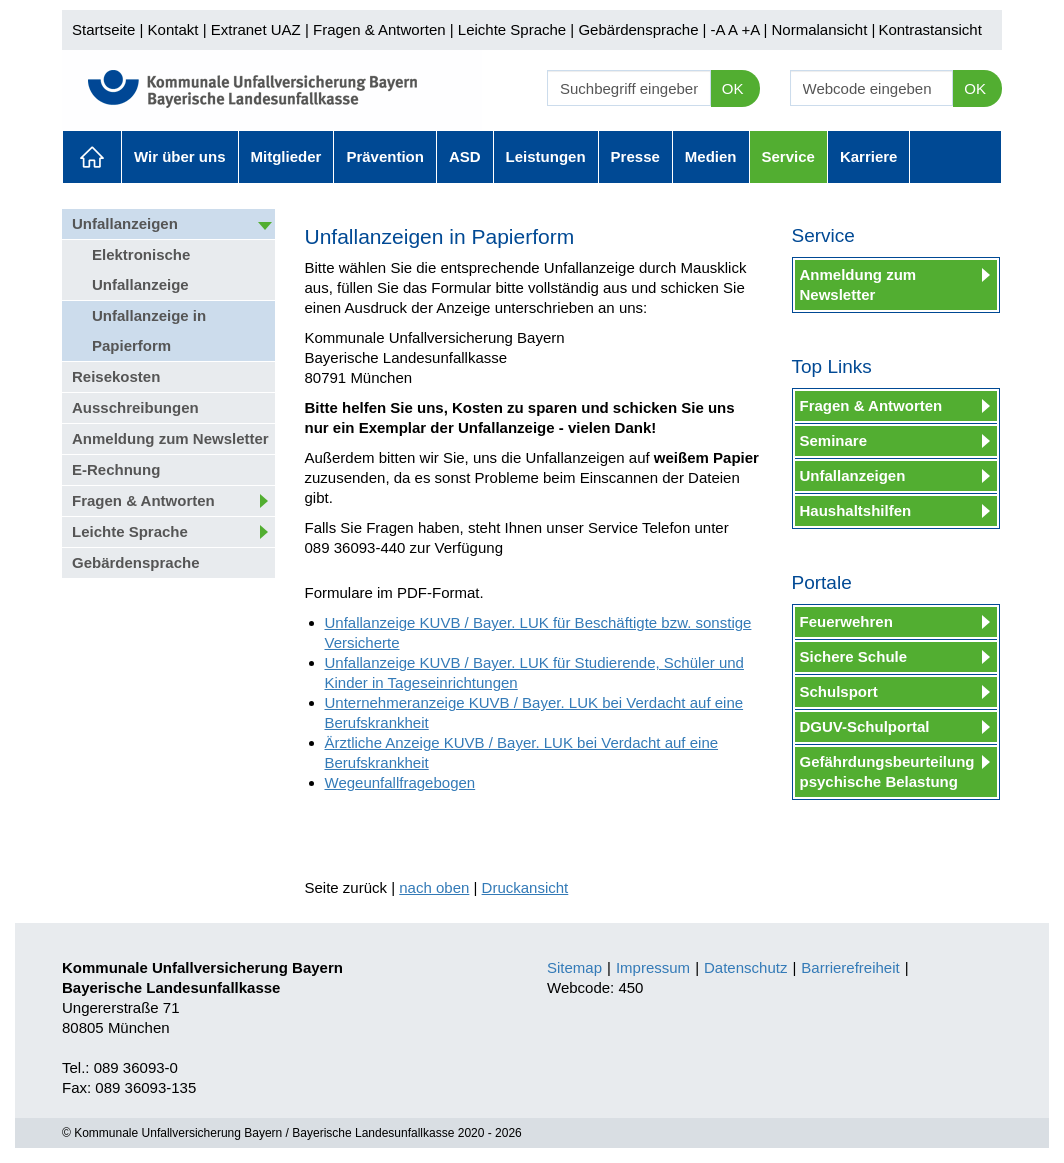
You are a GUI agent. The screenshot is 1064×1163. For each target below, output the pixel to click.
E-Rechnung (116, 469)
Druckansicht (525, 887)
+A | (752, 29)
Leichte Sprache (512, 29)
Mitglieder (286, 156)
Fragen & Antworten (379, 29)
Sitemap (574, 967)
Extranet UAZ (256, 29)
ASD (465, 156)
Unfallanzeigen (125, 223)
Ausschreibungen (135, 407)
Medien (711, 156)
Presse (635, 156)
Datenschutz (745, 967)
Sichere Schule (854, 656)
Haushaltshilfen (856, 510)
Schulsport (839, 691)
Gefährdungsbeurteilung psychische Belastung (887, 771)
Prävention (385, 156)
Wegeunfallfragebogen (400, 782)
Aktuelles (92, 157)
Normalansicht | (823, 29)
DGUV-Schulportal (865, 726)
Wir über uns (180, 156)
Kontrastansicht (929, 29)
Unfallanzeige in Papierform (149, 330)
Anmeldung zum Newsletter (170, 438)
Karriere (869, 156)
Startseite (103, 29)
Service (788, 156)
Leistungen (546, 156)
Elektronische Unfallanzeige (141, 269)
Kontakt (173, 29)
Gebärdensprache (638, 29)
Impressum (653, 967)
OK (733, 88)
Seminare (834, 440)
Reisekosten (116, 376)
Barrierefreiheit (850, 967)
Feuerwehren (846, 621)
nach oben (434, 887)
